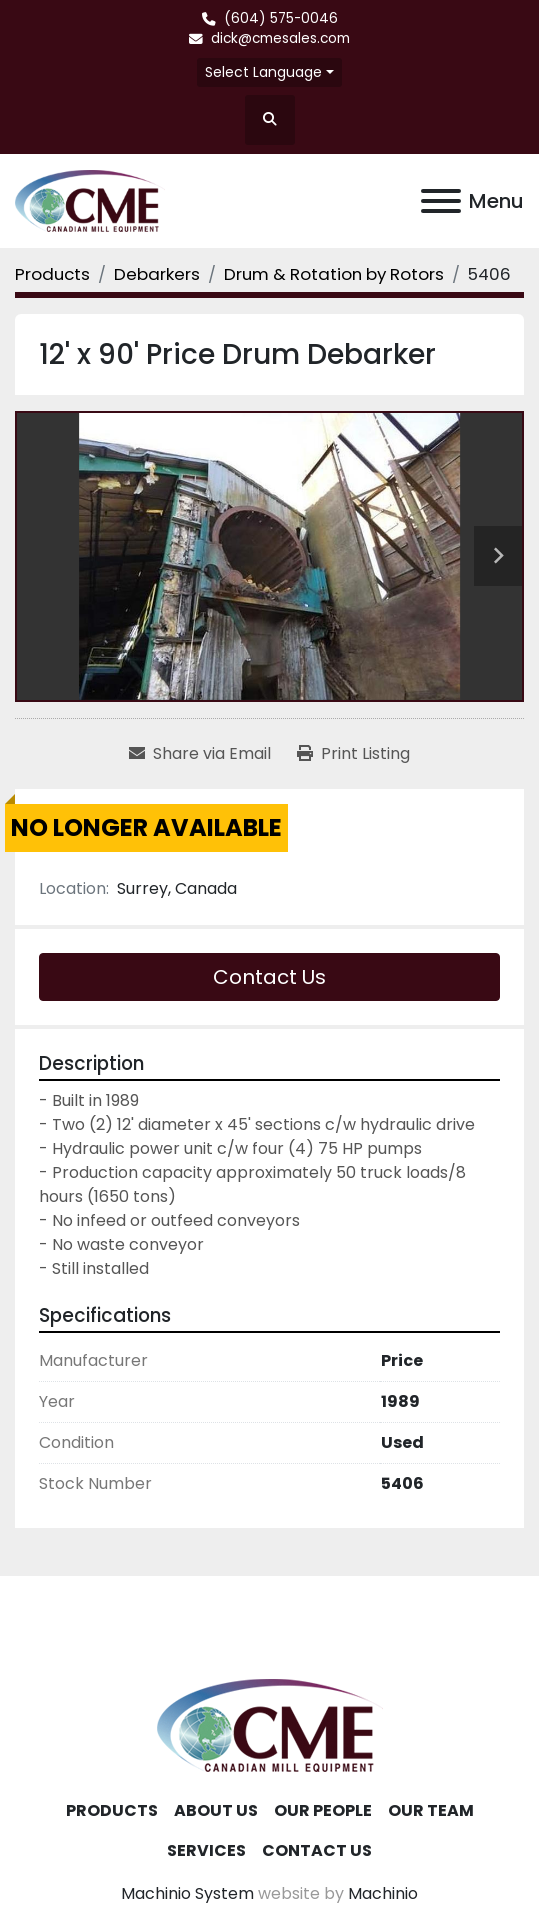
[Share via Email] (200, 754)
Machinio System (187, 1893)
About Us (216, 1810)
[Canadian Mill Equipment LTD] (270, 1724)
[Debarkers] (157, 274)
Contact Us (269, 977)
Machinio (383, 1893)
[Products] (52, 274)
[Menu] (441, 201)
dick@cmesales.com (280, 38)
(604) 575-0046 (281, 18)
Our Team (431, 1810)
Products (112, 1810)
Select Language (263, 72)
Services (206, 1850)
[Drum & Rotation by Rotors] (334, 274)
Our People (323, 1810)
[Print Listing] (353, 754)
